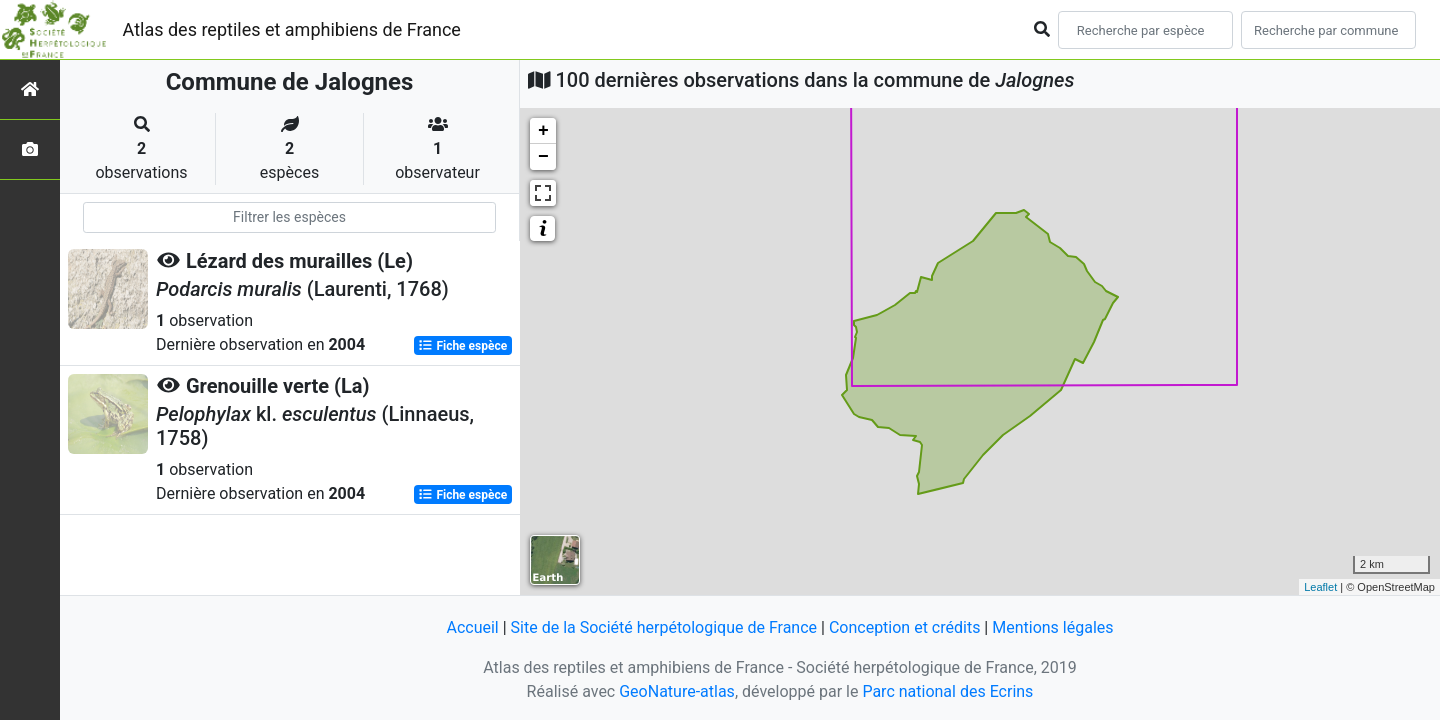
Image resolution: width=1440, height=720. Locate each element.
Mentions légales (1052, 627)
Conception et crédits (905, 627)
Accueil (472, 627)
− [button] (543, 157)
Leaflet (1320, 587)
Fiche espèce (462, 346)
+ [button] (543, 131)
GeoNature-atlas (677, 691)
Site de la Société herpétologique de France (664, 627)
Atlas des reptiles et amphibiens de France (292, 29)
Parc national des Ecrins (947, 691)
